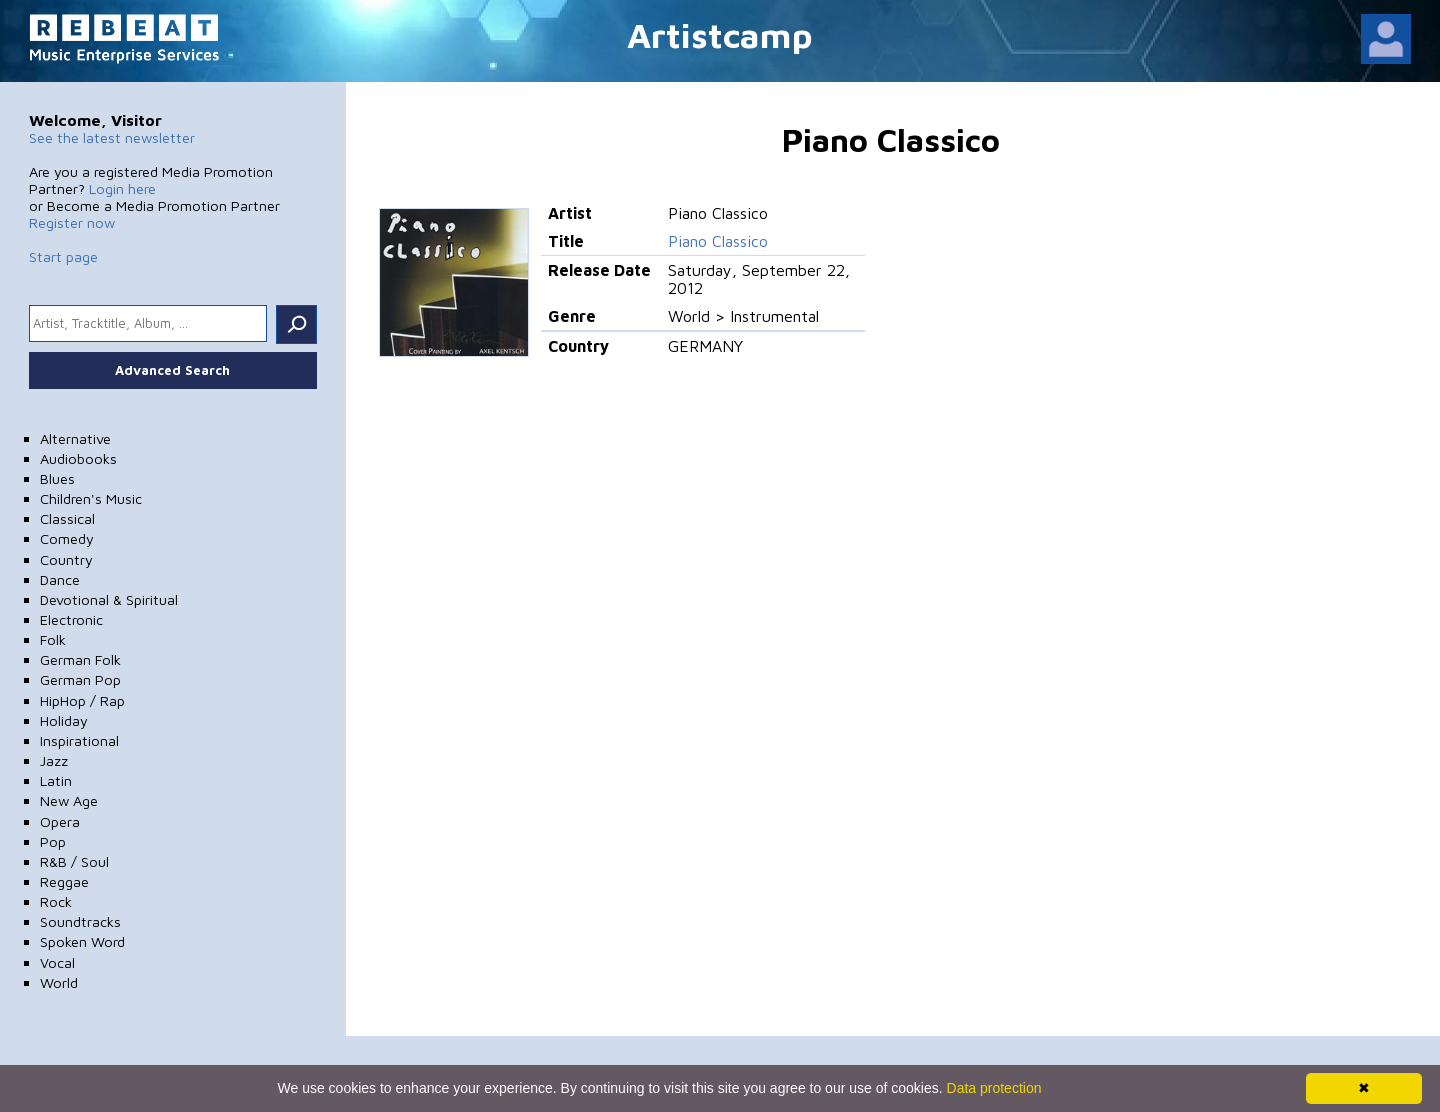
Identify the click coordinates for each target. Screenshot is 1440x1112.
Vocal (57, 962)
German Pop (80, 679)
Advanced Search (172, 370)
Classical (67, 518)
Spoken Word (82, 941)
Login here (122, 188)
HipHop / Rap (82, 700)
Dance (60, 579)
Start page (63, 256)
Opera (60, 821)
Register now (72, 222)
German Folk (80, 659)
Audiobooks (78, 458)
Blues (57, 478)
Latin (56, 780)
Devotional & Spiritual (109, 599)
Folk (53, 639)
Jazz (54, 760)
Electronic (71, 619)
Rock (56, 901)
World (59, 982)
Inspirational (79, 740)
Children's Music (91, 498)
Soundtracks (80, 921)
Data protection (994, 1088)
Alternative (75, 438)
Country (66, 559)
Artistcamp (720, 34)
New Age (69, 800)
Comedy (67, 538)
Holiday (64, 720)
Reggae (64, 881)
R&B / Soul (74, 861)
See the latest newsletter (112, 137)
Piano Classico (718, 241)
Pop (53, 841)
